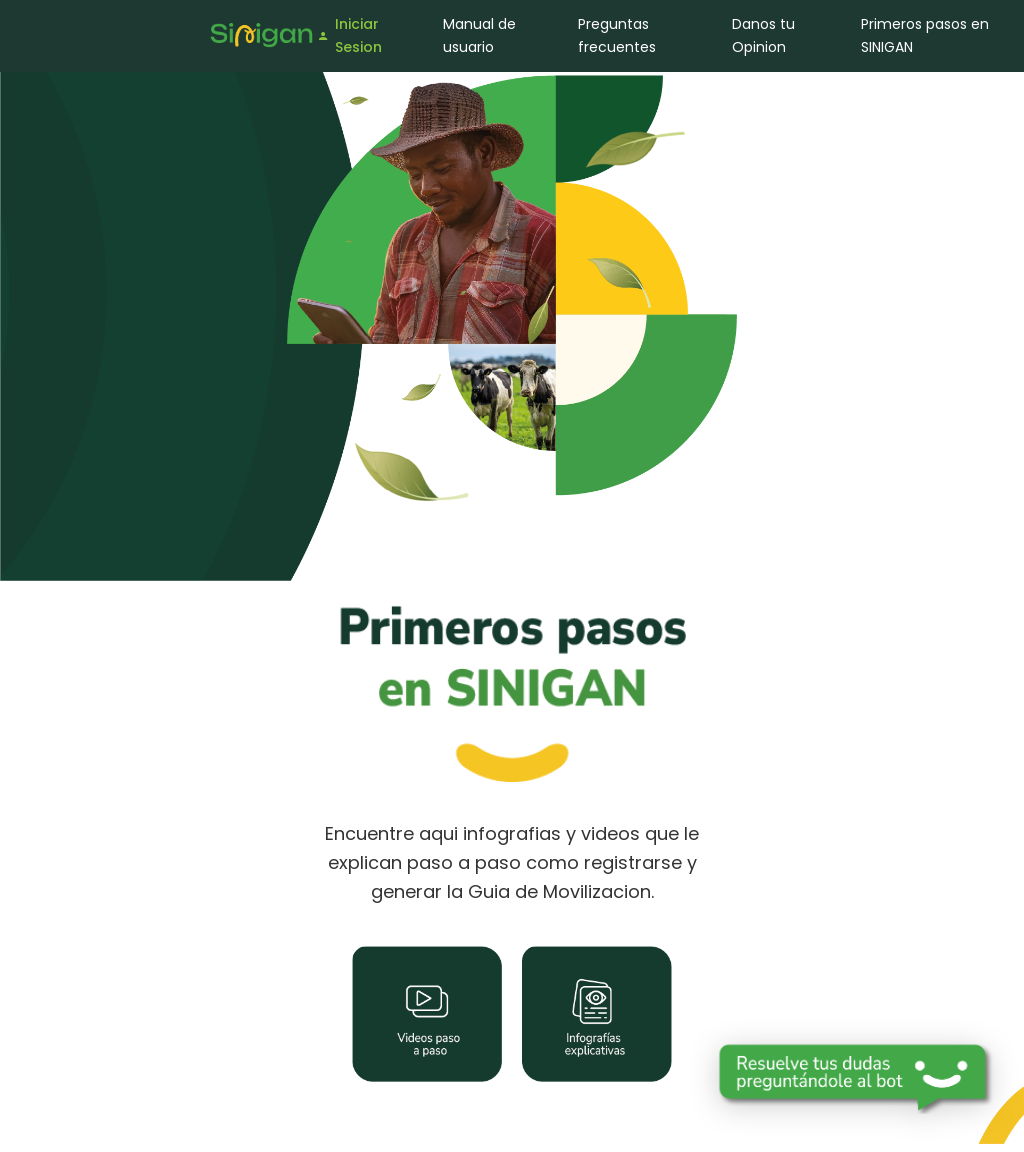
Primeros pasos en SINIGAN (925, 35)
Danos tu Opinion (763, 35)
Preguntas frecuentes (617, 35)
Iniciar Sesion (349, 35)
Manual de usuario (479, 35)
